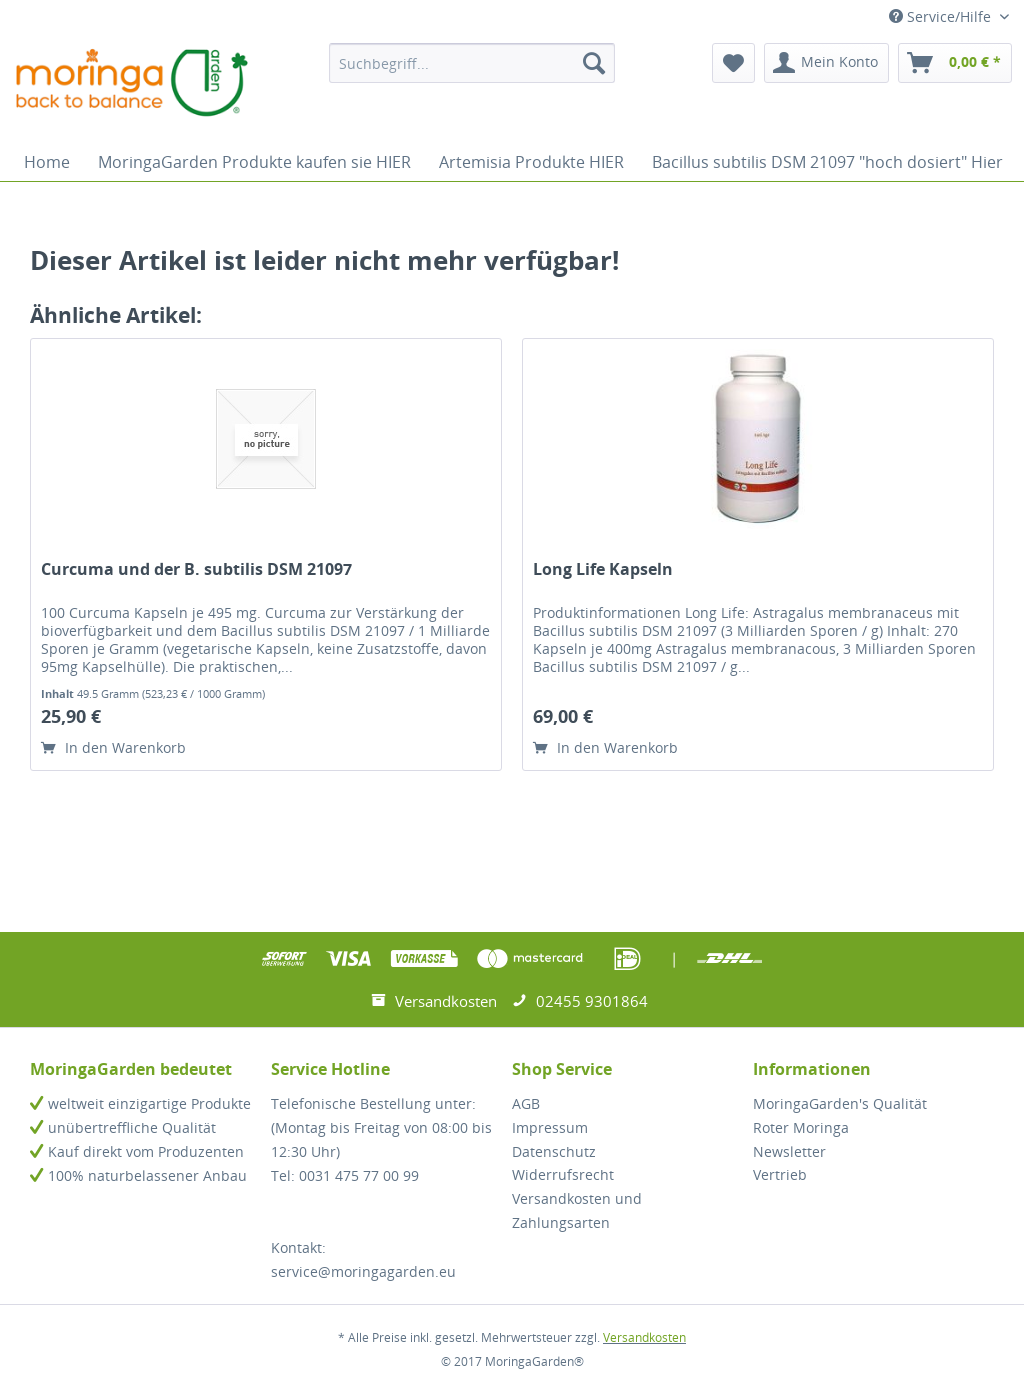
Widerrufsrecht (563, 1174)
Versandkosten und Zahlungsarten (577, 1210)
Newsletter (789, 1151)
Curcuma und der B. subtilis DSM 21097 (196, 569)
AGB (526, 1103)
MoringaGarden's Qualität (840, 1103)
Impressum (550, 1127)
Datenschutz (554, 1151)
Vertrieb (780, 1174)
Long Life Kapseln (603, 569)
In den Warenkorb (113, 747)
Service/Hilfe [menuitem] (942, 16)
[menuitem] (472, 63)
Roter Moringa (801, 1127)
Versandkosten (644, 1337)
